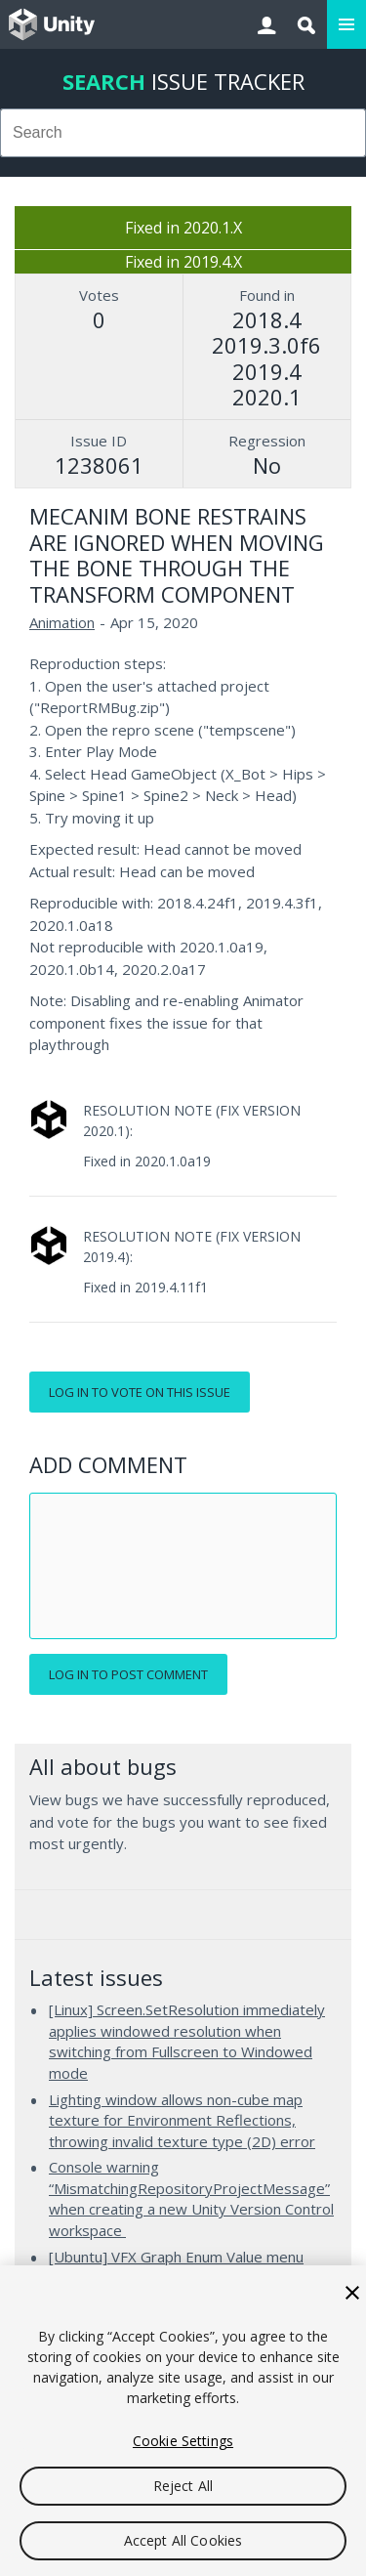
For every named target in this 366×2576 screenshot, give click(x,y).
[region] (183, 2420)
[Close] (352, 2292)
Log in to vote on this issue (139, 1392)
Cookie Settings (183, 2440)
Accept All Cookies (183, 2540)
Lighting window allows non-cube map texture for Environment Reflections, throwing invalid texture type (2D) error (182, 2120)
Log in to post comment (128, 1674)
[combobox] (183, 132)
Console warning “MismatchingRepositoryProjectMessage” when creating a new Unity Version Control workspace (191, 2198)
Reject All (183, 2485)
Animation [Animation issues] (62, 622)
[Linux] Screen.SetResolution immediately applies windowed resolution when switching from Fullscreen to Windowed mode (187, 2041)
